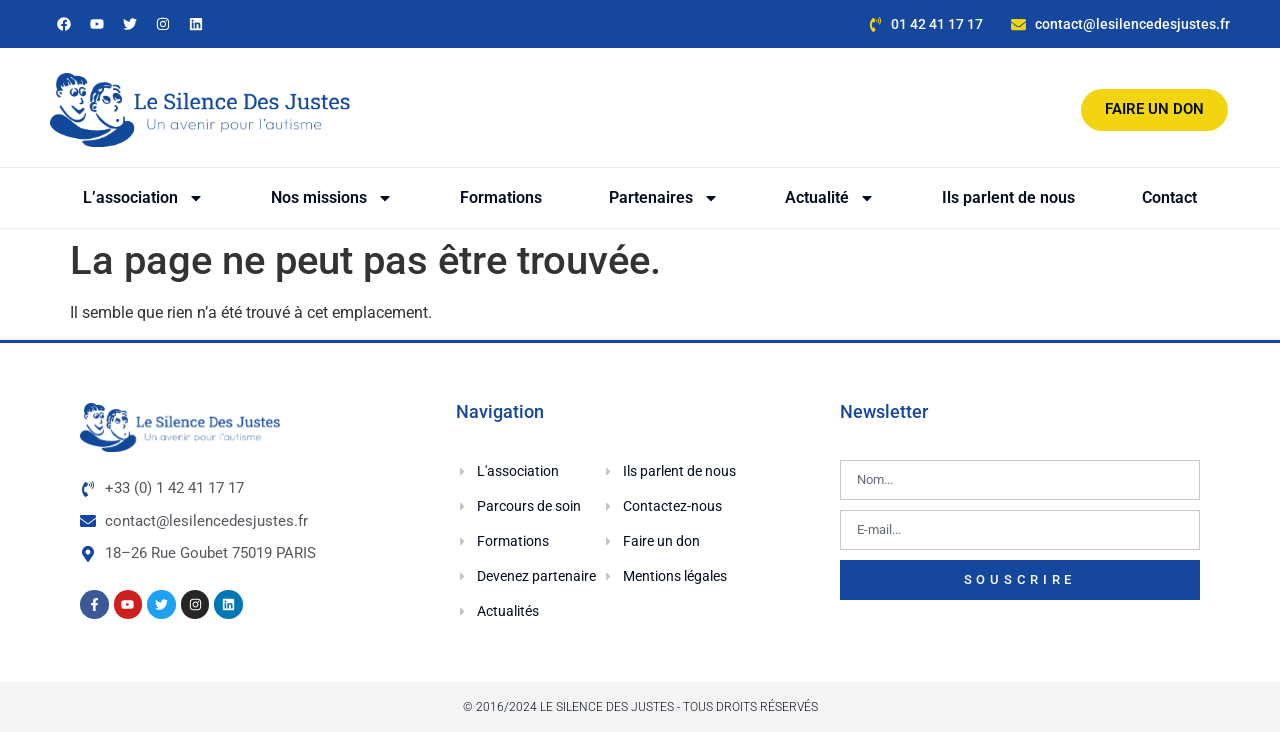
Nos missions (332, 198)
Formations (501, 197)
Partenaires (664, 198)
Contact (1169, 197)
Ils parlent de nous (1008, 197)
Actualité (830, 198)
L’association (143, 198)
